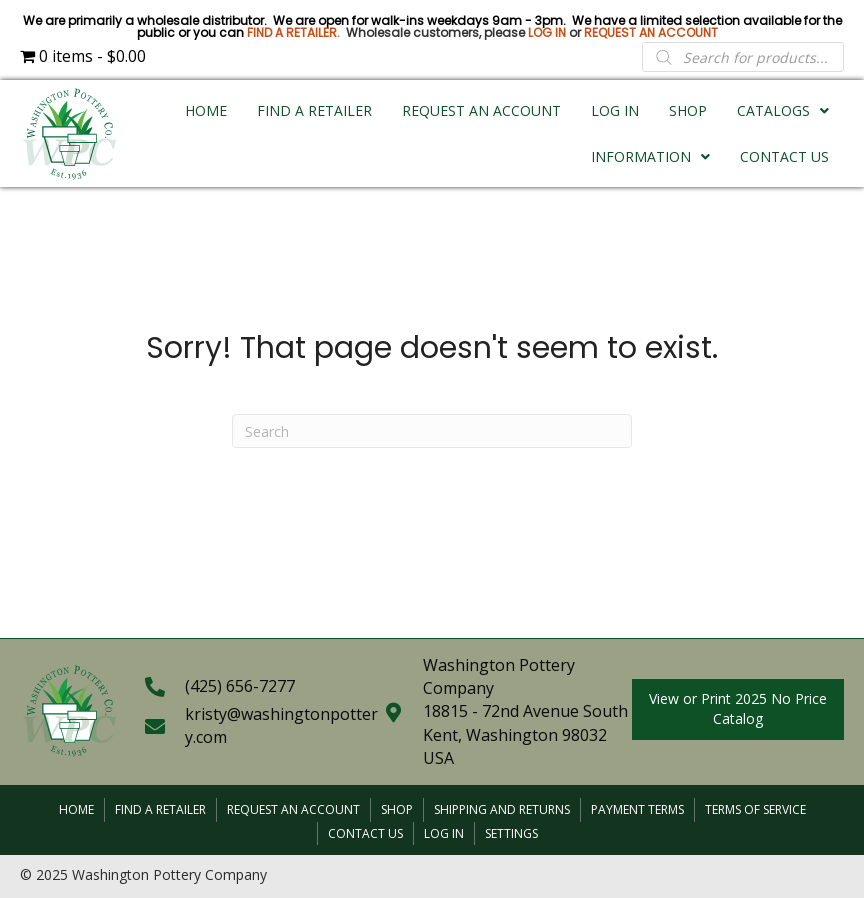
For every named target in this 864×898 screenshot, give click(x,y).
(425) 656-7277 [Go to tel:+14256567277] (240, 686)
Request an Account (293, 809)
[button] (738, 709)
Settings (511, 833)
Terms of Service (755, 809)
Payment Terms (637, 809)
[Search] (432, 431)
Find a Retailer (160, 809)
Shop (397, 809)
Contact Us (365, 833)
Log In (444, 833)
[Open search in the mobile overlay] (743, 57)
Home (76, 809)
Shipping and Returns (502, 809)
